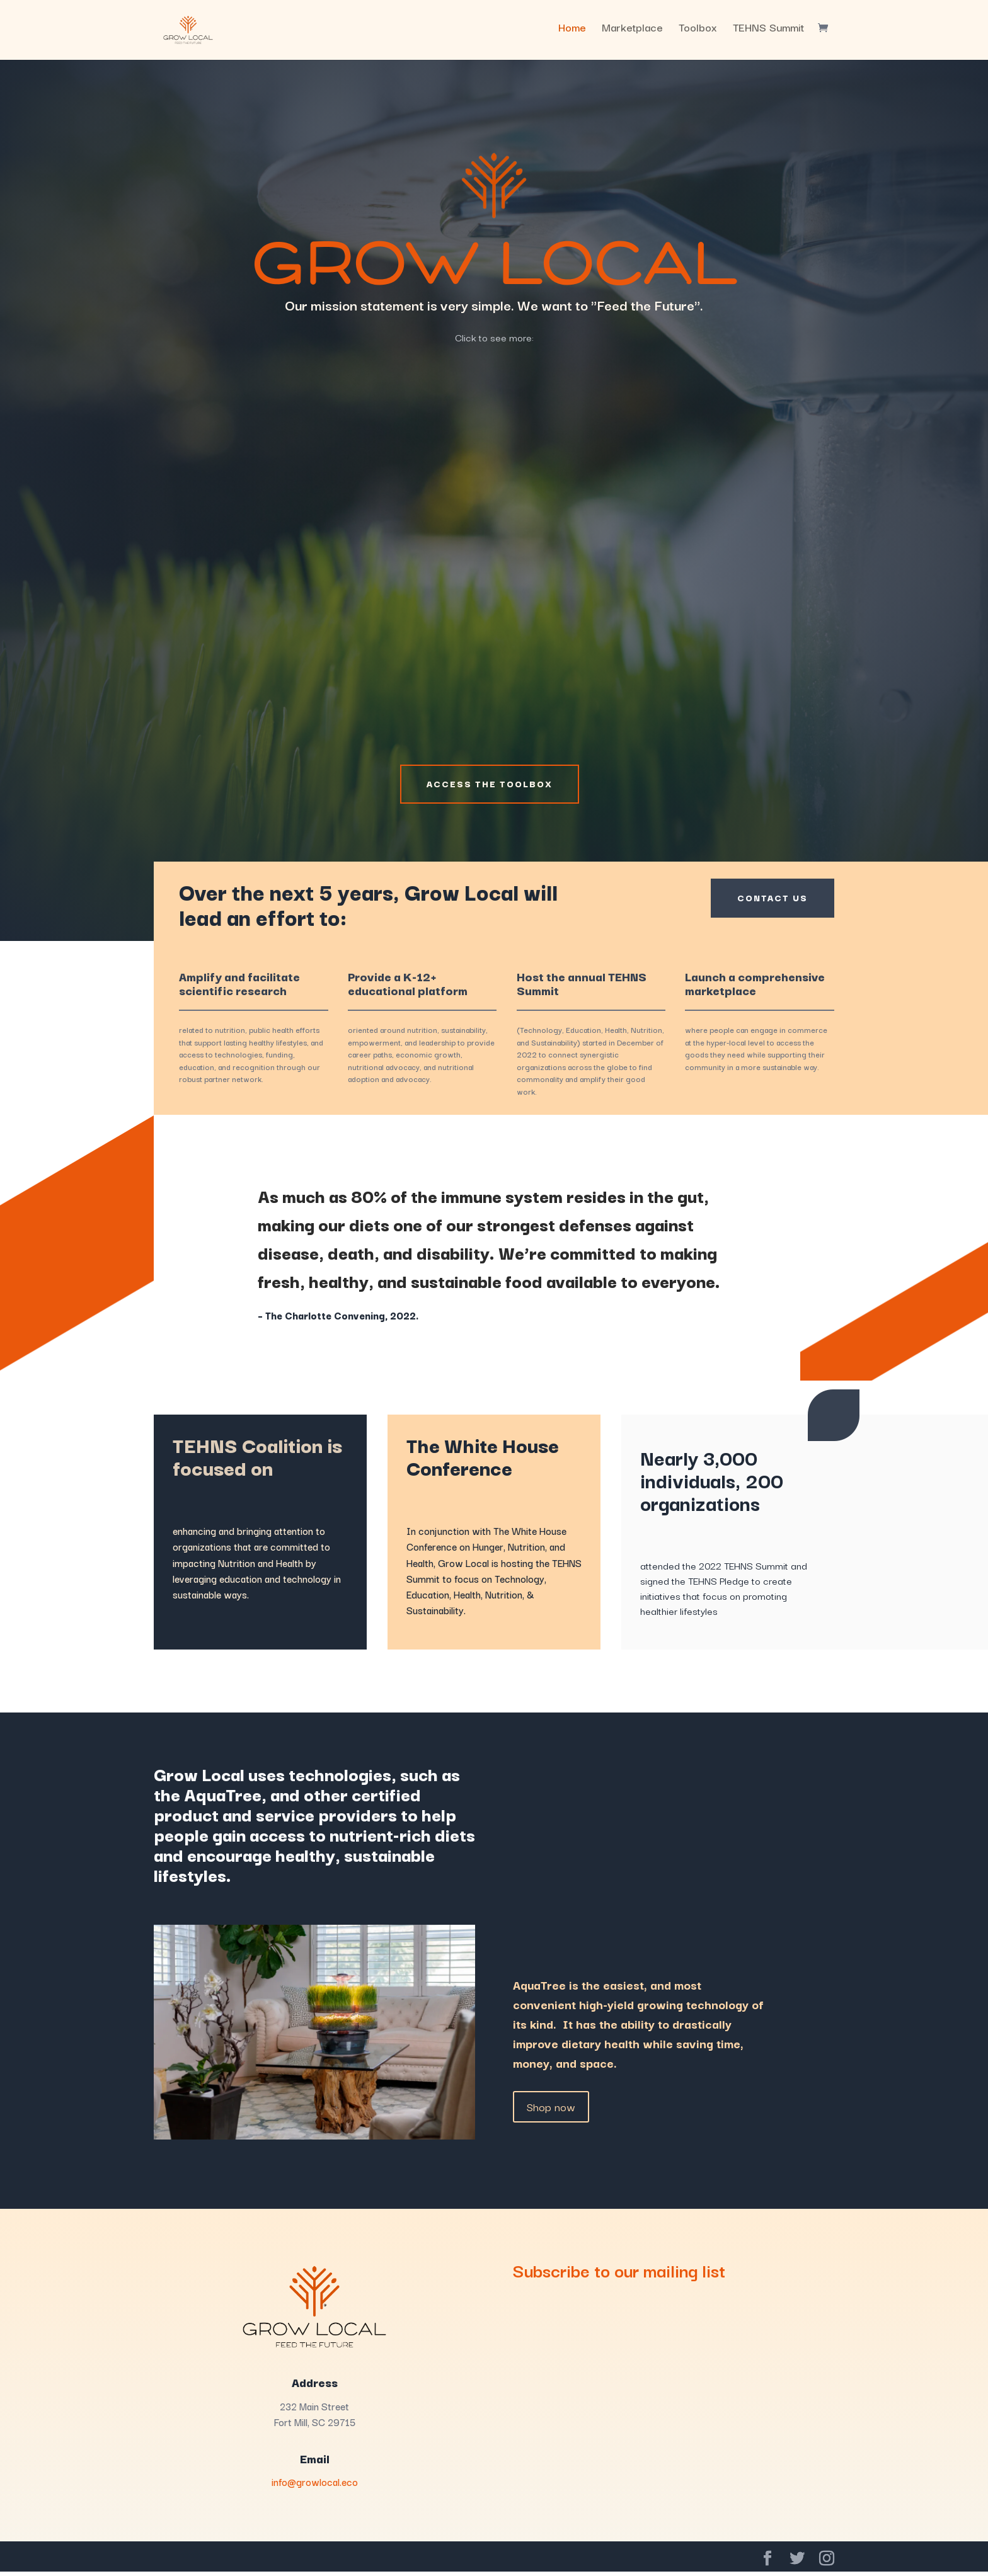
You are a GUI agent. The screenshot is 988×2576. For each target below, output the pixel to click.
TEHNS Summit (768, 34)
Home (572, 34)
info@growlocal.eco (315, 2485)
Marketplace (632, 34)
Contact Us (766, 903)
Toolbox (698, 34)
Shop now (551, 2110)
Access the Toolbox (489, 785)
